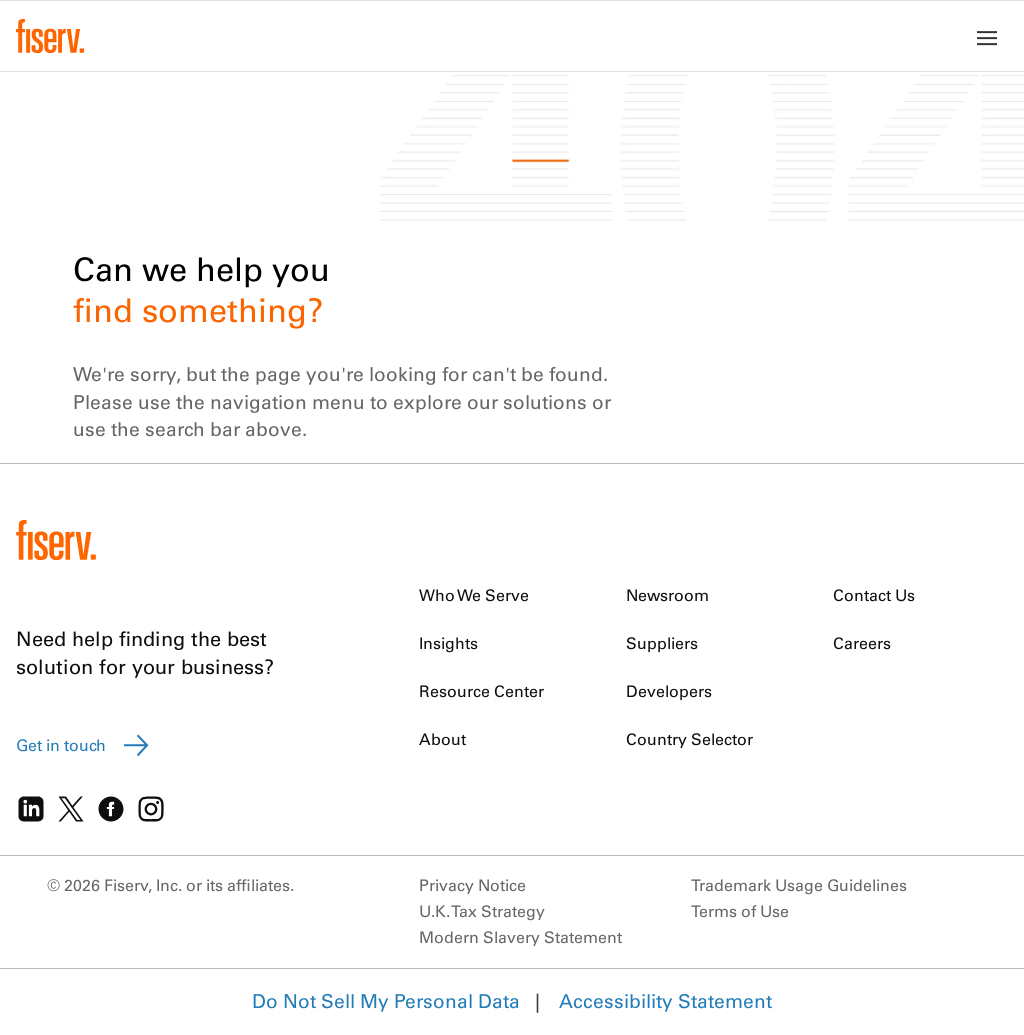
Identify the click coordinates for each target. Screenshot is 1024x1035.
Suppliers (662, 643)
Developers (669, 691)
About (442, 739)
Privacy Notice (472, 885)
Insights (448, 643)
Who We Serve (474, 595)
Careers (862, 643)
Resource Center (481, 691)
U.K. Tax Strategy (482, 911)
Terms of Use (740, 911)
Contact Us (874, 595)
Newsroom (667, 595)
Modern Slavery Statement (520, 937)
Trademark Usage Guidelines (799, 885)
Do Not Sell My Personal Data (386, 1001)
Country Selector (689, 739)
